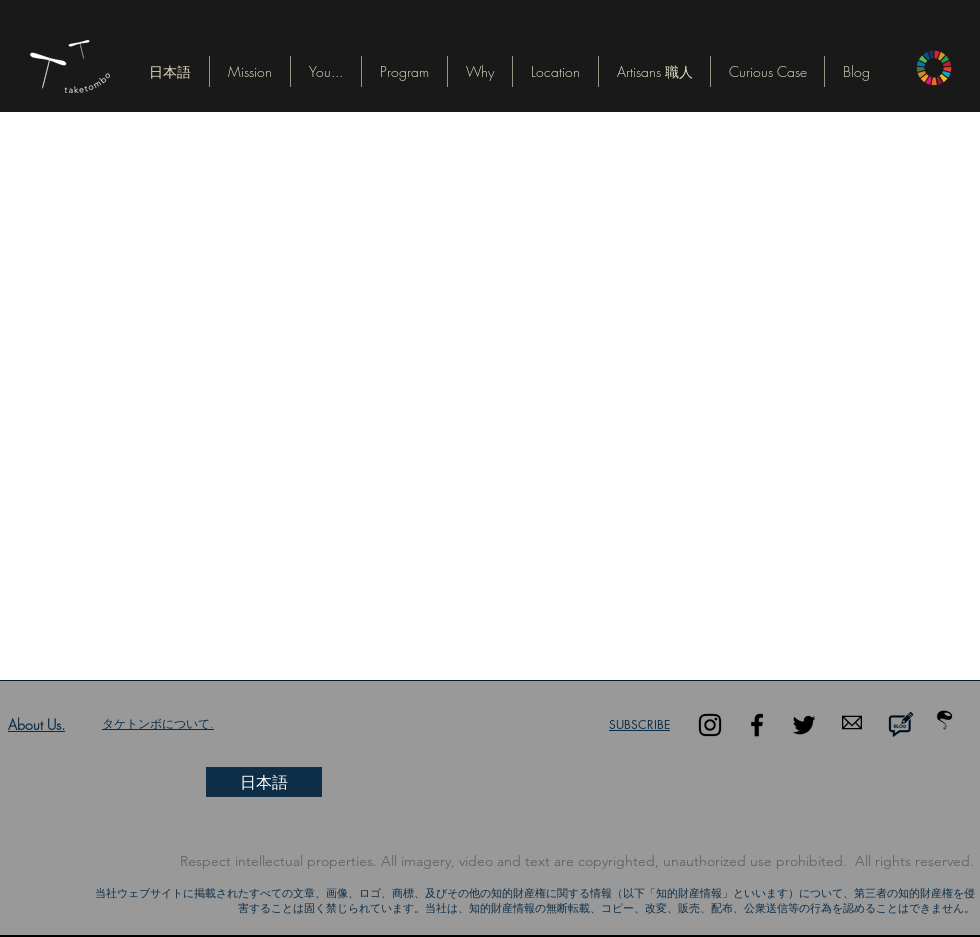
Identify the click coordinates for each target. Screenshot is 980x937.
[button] (170, 71)
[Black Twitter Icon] (804, 725)
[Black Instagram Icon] (710, 725)
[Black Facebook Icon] (757, 725)
